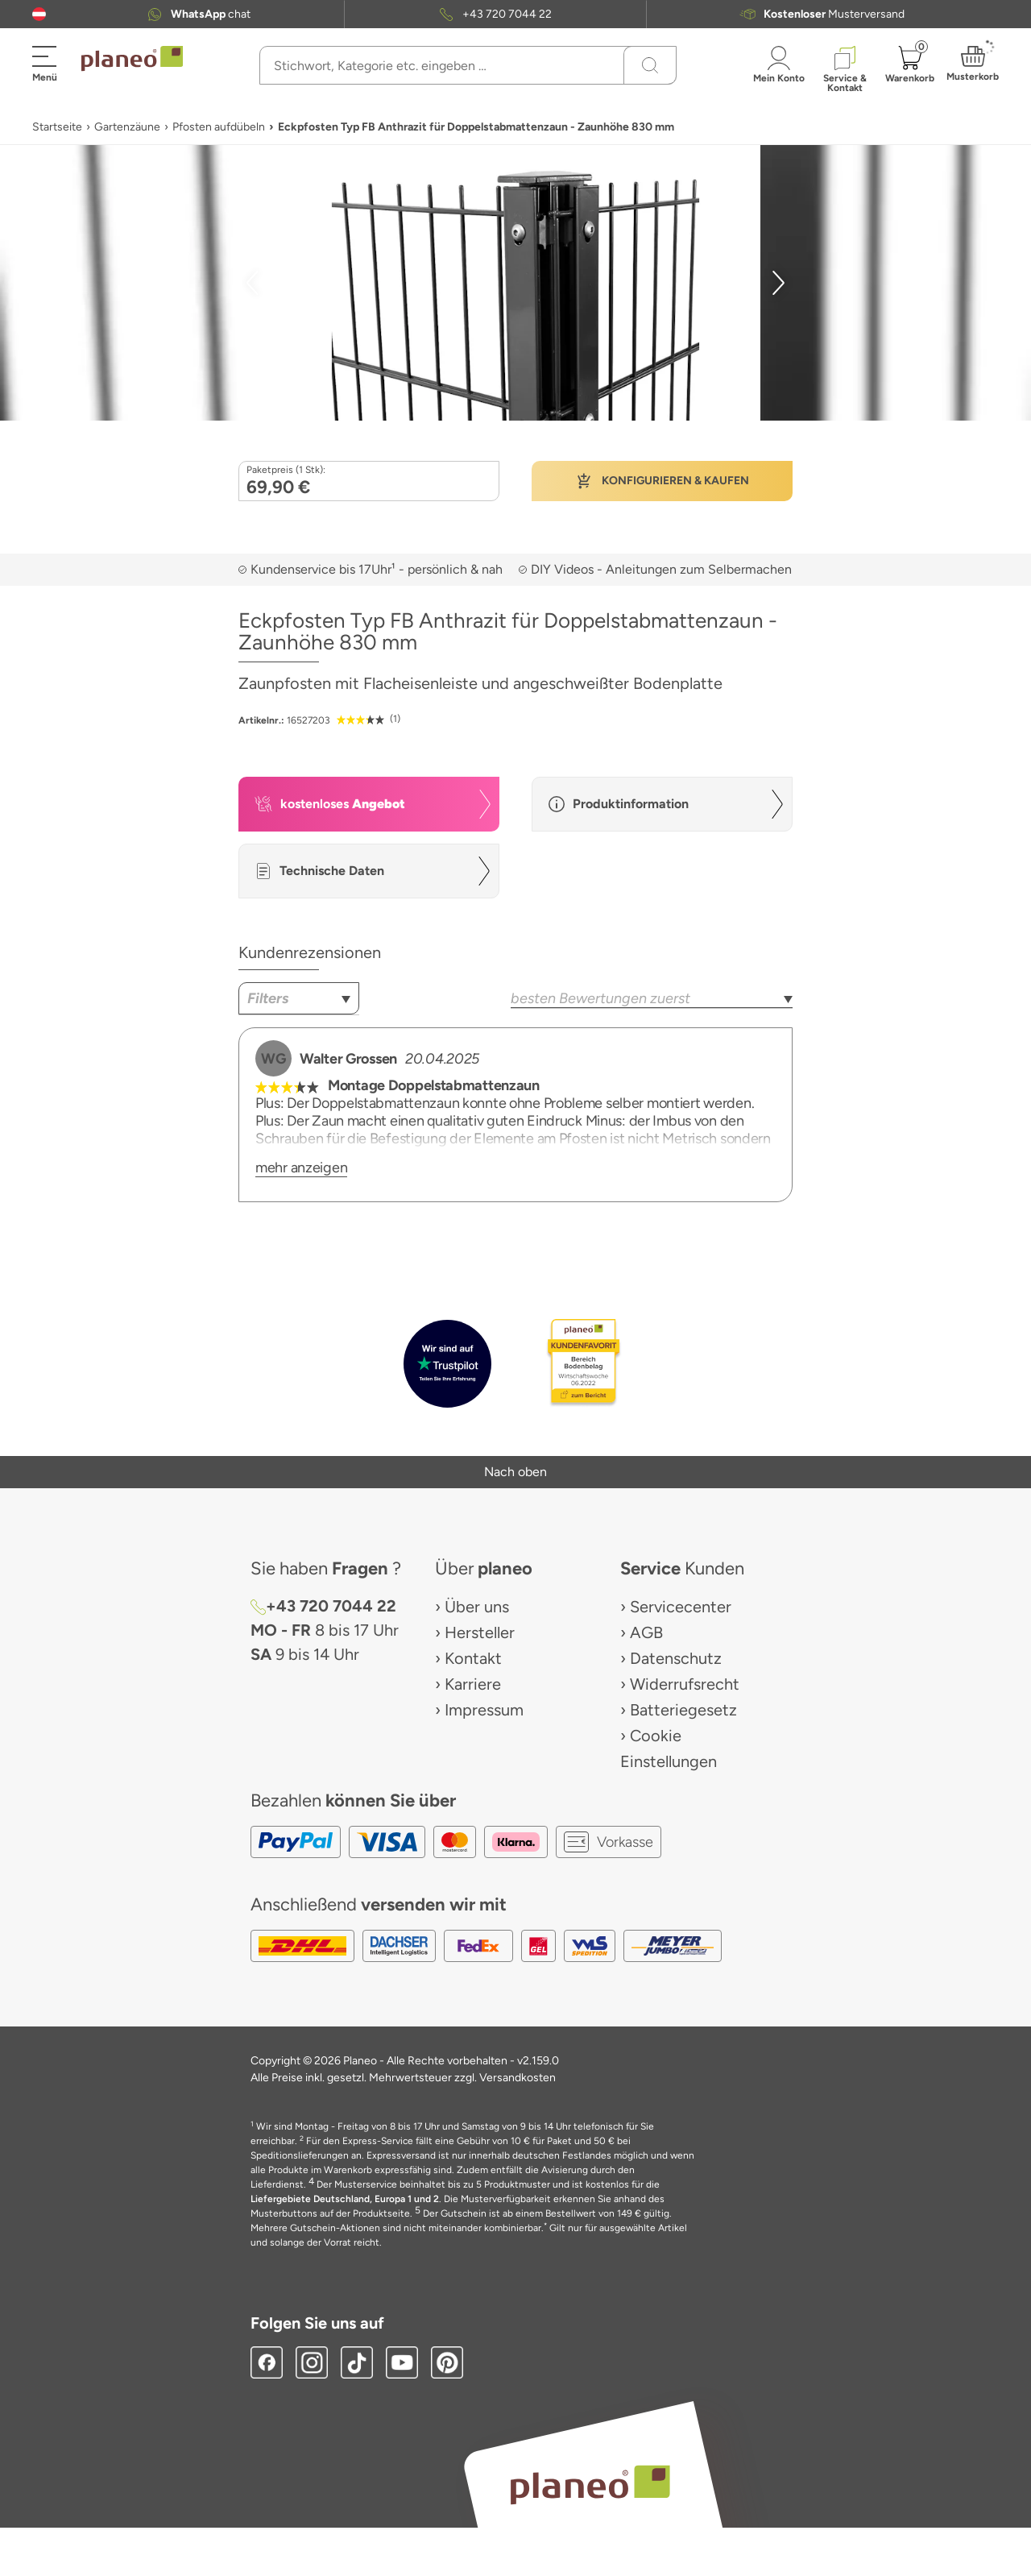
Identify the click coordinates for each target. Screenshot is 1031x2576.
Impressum (484, 1709)
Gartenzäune (127, 127)
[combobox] (298, 998)
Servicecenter (680, 1606)
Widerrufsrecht (684, 1684)
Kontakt (473, 1658)
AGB (646, 1632)
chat (211, 14)
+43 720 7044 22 (507, 14)
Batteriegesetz (683, 1709)
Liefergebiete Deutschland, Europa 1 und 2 (345, 2199)
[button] (39, 14)
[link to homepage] (132, 59)
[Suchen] (650, 65)
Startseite (57, 127)
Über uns (477, 1606)
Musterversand (834, 14)
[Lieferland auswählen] (39, 14)
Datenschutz (676, 1658)
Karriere (473, 1684)
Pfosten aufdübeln (218, 127)
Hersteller (480, 1632)
